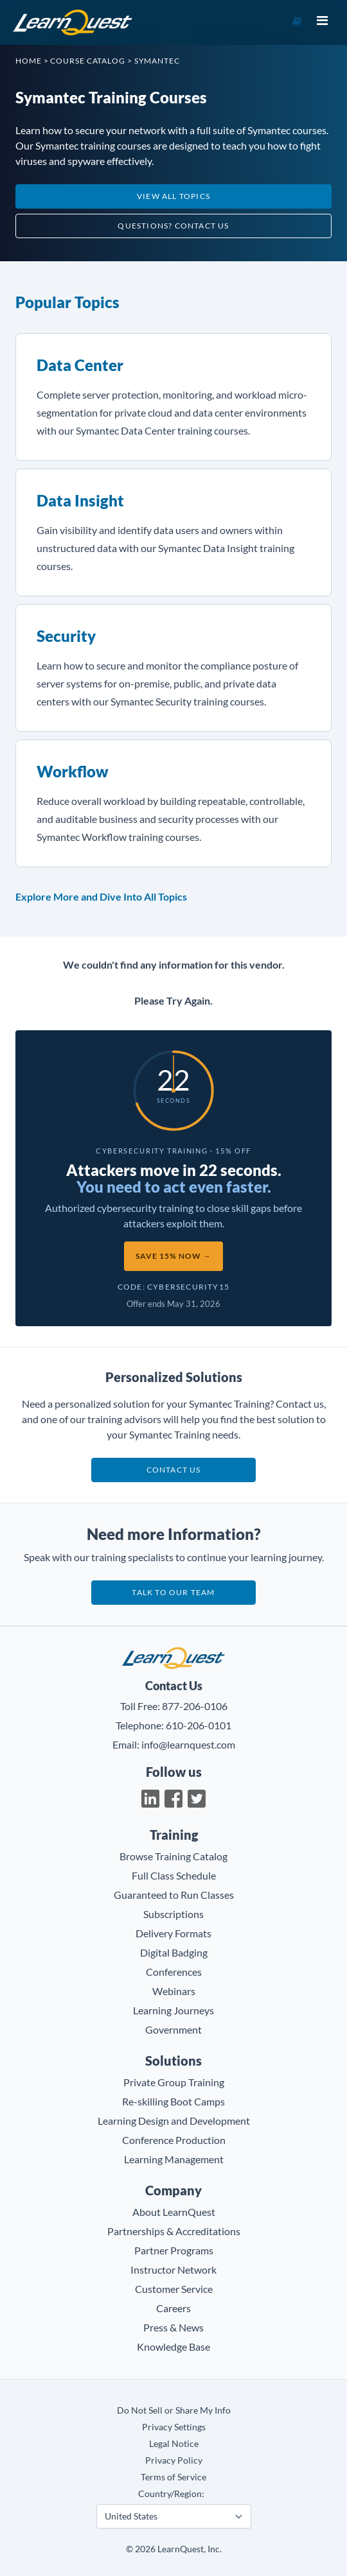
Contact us (174, 1469)
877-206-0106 (194, 1706)
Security (66, 636)
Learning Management (174, 2159)
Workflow (73, 771)
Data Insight (80, 500)
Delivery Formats (173, 1933)
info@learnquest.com (188, 1744)
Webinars (173, 1991)
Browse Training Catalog (173, 1856)
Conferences (174, 1972)
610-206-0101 (198, 1725)
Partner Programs (173, 2250)
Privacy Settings (174, 2426)
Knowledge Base (173, 2346)
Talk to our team (173, 1592)
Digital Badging (174, 1952)
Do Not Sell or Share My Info (174, 2410)
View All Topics (173, 196)
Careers (173, 2308)
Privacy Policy (173, 2460)
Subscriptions (173, 1914)
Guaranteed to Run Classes (174, 1895)
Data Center (80, 365)
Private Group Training (173, 2082)
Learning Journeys (173, 2010)
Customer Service (174, 2289)
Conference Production (174, 2140)
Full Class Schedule (174, 1875)
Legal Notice (174, 2443)
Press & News (173, 2327)
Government (173, 2029)
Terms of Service (173, 2476)
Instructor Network (173, 2269)
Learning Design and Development (174, 2120)
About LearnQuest (173, 2212)
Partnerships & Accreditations (173, 2231)
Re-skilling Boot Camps (173, 2101)
